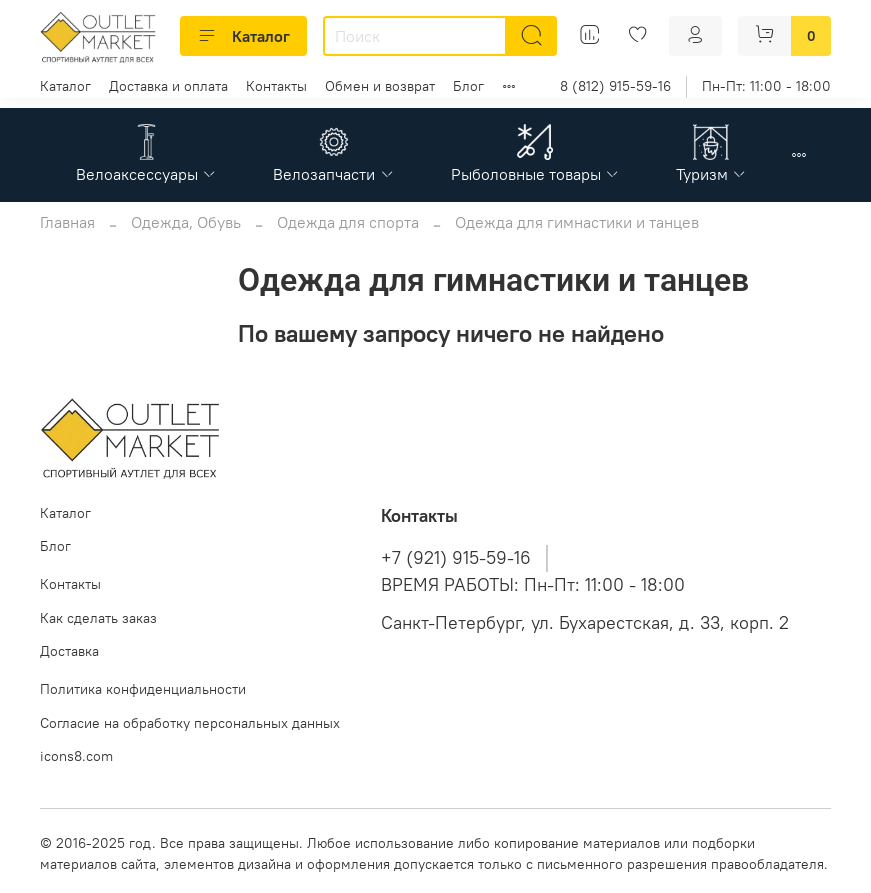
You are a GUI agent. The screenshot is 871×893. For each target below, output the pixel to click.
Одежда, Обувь (186, 222)
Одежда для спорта (348, 222)
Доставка (69, 651)
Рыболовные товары (535, 174)
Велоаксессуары (146, 174)
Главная (67, 222)
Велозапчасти (333, 174)
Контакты (276, 86)
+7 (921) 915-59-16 (456, 558)
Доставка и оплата (168, 86)
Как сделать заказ (98, 618)
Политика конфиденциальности (143, 689)
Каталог (243, 36)
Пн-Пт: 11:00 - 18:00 (766, 86)
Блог (468, 86)
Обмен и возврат (380, 86)
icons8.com (76, 756)
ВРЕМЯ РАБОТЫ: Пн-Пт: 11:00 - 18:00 (533, 585)
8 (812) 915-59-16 (615, 86)
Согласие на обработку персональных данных (190, 723)
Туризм (711, 174)
